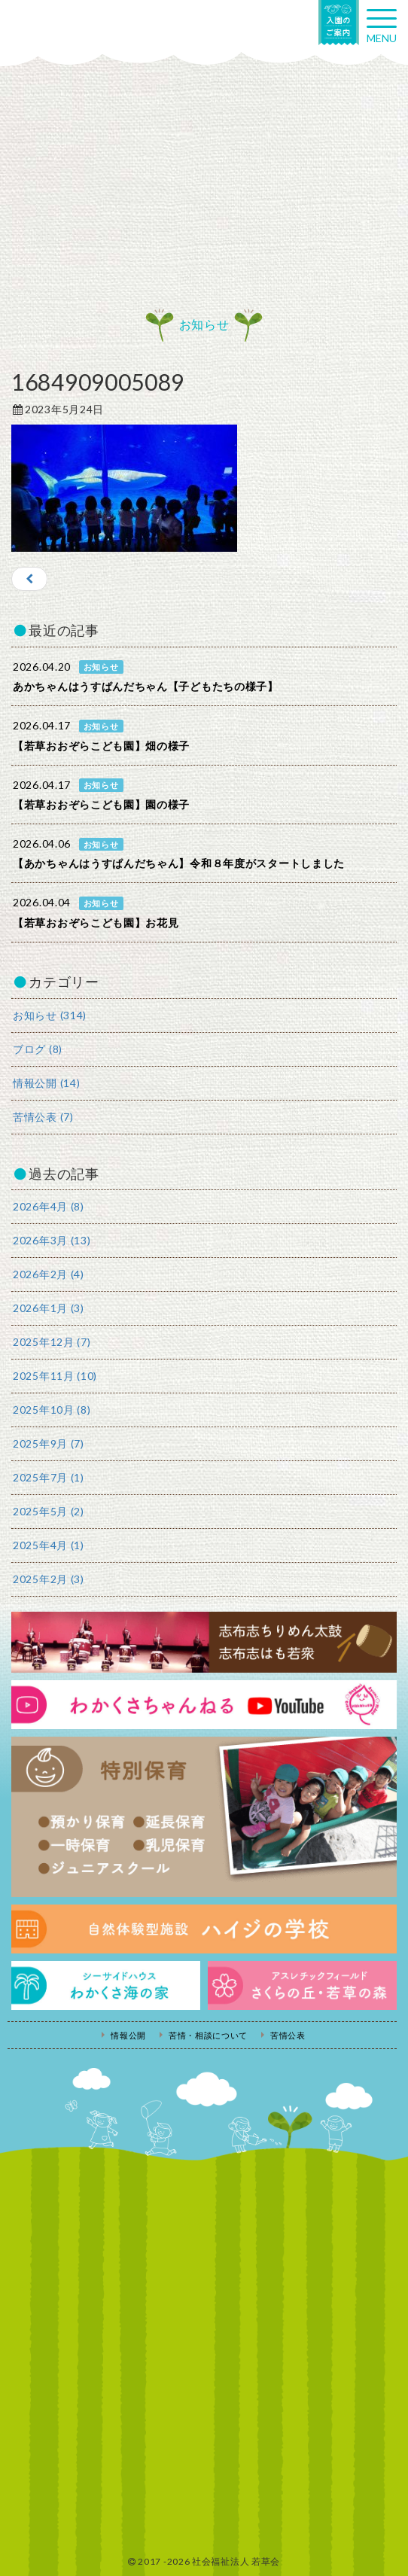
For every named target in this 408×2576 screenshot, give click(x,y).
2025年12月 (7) (51, 1341)
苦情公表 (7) (43, 1116)
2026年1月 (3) (48, 1308)
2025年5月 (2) (48, 1511)
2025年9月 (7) (48, 1443)
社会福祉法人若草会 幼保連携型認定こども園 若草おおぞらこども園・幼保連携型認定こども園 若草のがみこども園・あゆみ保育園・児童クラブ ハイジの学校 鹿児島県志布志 (75, 28)
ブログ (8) (37, 1049)
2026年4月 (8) (48, 1206)
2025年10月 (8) (51, 1409)
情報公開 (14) (46, 1082)
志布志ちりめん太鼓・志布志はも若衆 (204, 1642)
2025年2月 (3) (48, 1579)
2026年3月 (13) (51, 1240)
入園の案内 (338, 22)
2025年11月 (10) (55, 1375)
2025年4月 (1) (48, 1545)
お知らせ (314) (50, 1015)
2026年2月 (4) (48, 1274)
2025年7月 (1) (48, 1477)
